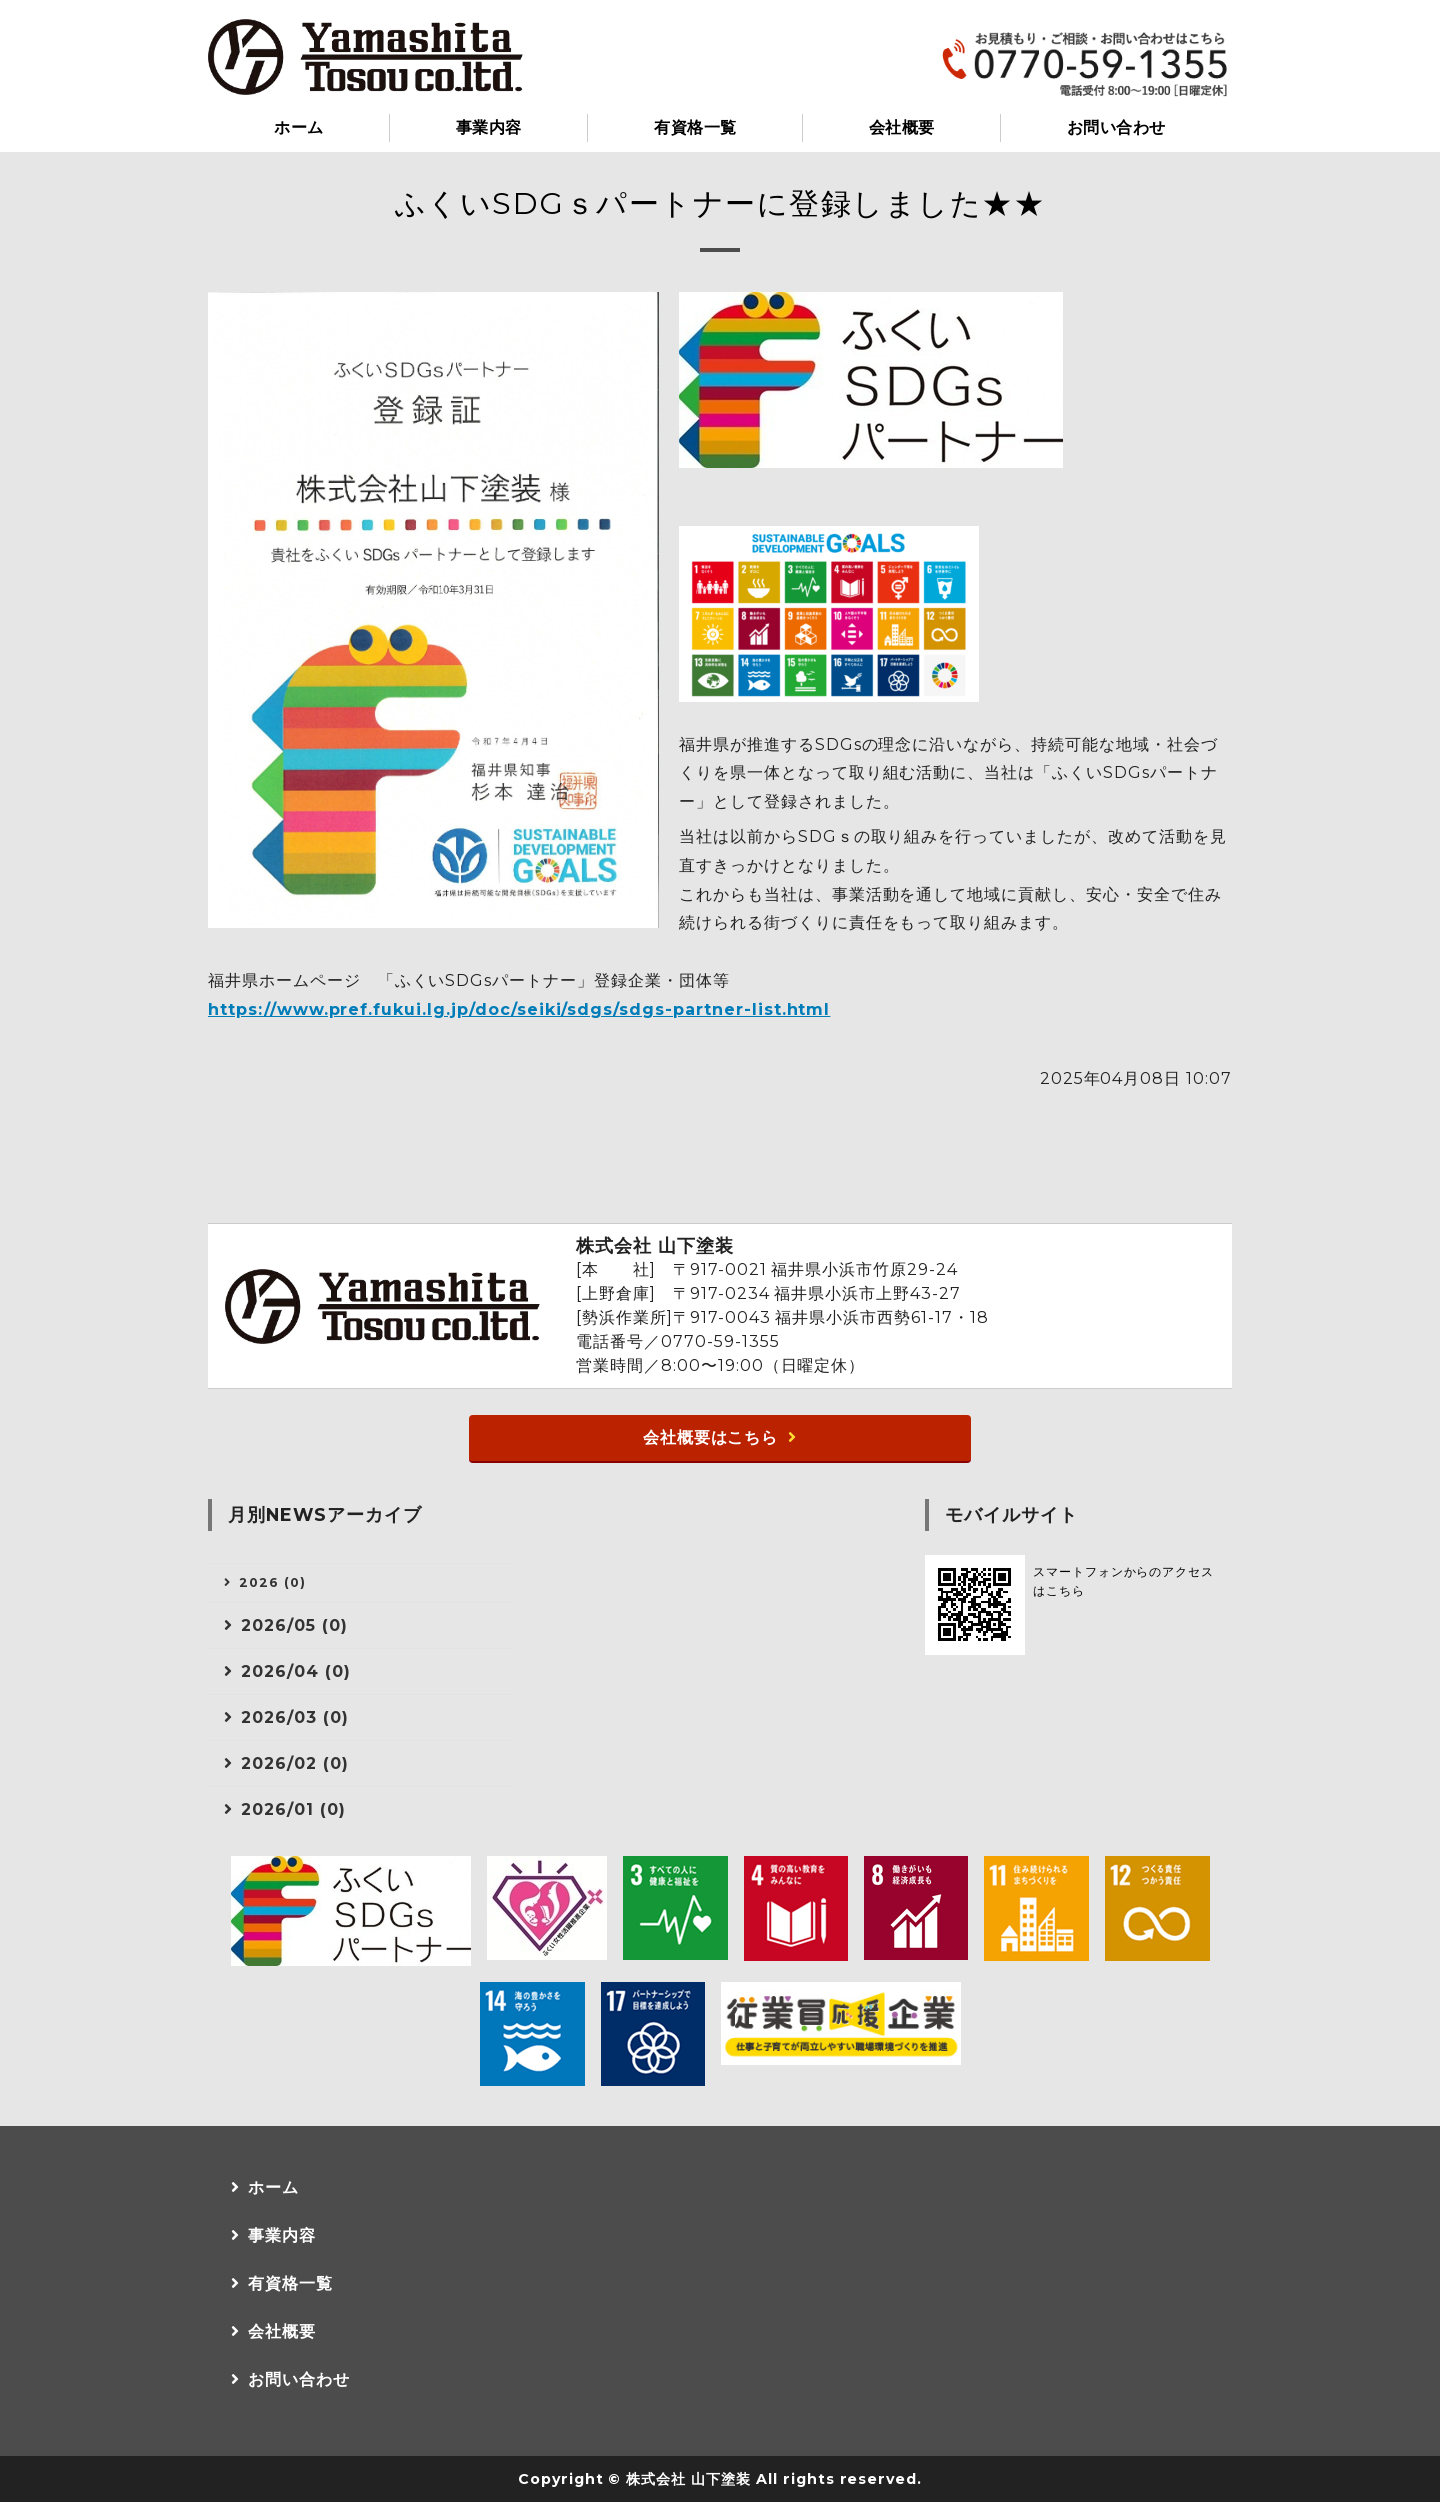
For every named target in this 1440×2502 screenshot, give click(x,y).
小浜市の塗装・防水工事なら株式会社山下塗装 (365, 57)
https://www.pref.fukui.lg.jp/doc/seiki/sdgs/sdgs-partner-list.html (519, 1009)
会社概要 (902, 127)
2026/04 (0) (296, 1671)
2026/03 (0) (295, 1717)
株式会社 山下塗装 (688, 2479)
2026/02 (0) (295, 1763)
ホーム (298, 127)
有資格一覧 (695, 127)
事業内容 (489, 127)
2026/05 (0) (294, 1625)
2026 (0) (272, 1582)
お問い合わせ (1116, 127)
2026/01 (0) (293, 1809)
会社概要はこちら (711, 1437)
